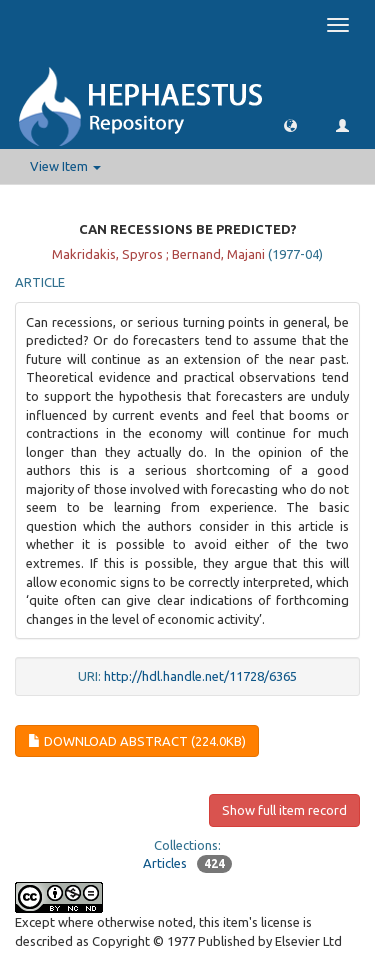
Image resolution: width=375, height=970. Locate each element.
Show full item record (284, 810)
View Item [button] (65, 166)
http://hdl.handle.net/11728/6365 (200, 676)
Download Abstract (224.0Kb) (137, 741)
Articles (165, 863)
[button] (290, 124)
